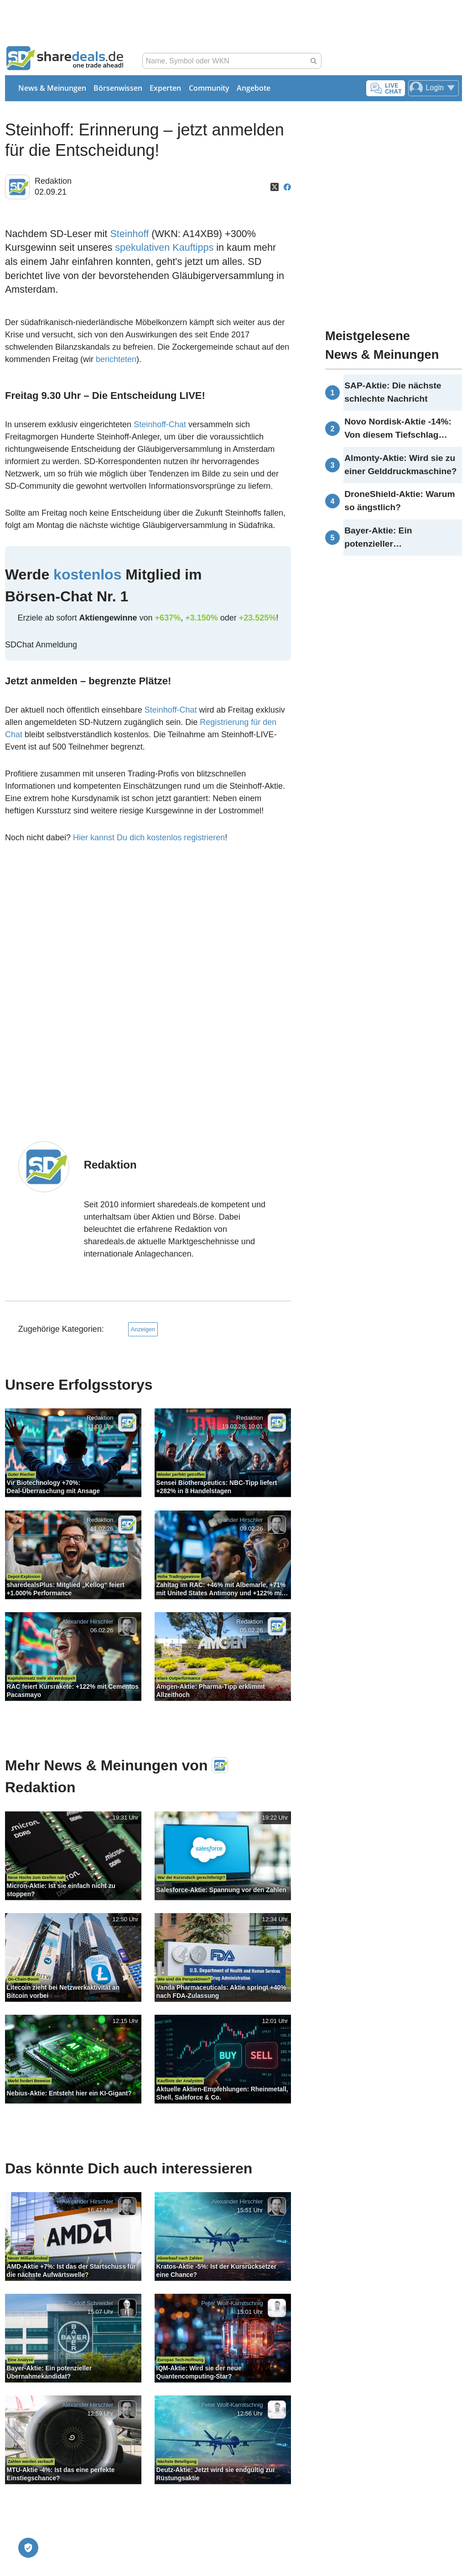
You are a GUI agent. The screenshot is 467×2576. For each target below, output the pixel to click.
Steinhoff (129, 233)
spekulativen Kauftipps (164, 247)
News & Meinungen (52, 88)
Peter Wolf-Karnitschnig (232, 2303)
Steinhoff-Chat (160, 424)
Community (209, 88)
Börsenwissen (117, 88)
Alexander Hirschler (237, 1519)
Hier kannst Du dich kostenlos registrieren (149, 837)
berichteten (116, 359)
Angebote (253, 88)
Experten (165, 88)
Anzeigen (143, 1329)
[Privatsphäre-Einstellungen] (28, 2548)
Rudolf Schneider (90, 2303)
